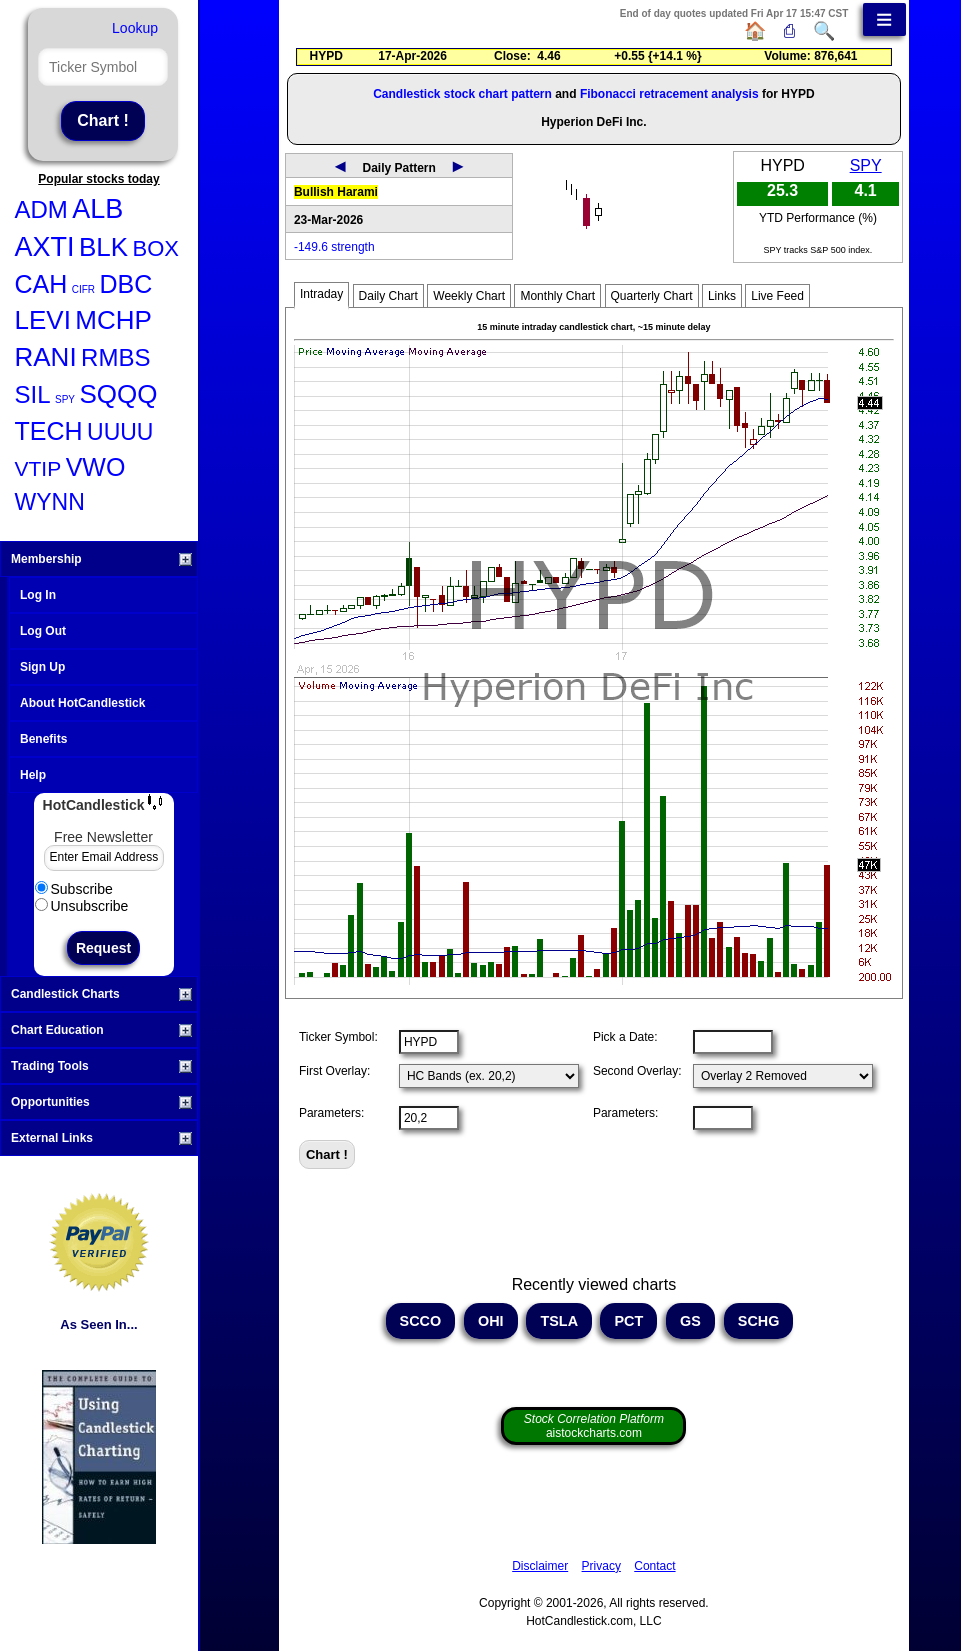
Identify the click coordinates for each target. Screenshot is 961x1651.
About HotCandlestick (82, 703)
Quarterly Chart (652, 296)
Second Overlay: (637, 1071)
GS (690, 1321)
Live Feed (777, 296)
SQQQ (118, 394)
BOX (156, 248)
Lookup (135, 28)
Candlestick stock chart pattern (462, 94)
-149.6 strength (334, 247)
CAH (41, 284)
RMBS (115, 357)
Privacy (601, 1566)
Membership (101, 559)
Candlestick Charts (101, 994)
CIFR (83, 289)
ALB (97, 209)
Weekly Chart (469, 296)
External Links (101, 1138)
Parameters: (331, 1113)
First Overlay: (334, 1071)
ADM (41, 209)
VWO (96, 467)
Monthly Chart (557, 296)
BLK (103, 247)
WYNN (50, 502)
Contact (654, 1566)
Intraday (321, 294)
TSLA (558, 1321)
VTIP (38, 468)
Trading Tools (101, 1066)
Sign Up (42, 667)
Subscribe (74, 889)
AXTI (45, 247)
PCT (628, 1321)
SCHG (759, 1321)
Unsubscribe (82, 906)
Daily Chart (388, 296)
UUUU (120, 432)
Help (33, 775)
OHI (491, 1321)
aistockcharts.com (594, 1426)
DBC (126, 284)
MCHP (113, 320)
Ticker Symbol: (338, 1037)
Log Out (43, 631)
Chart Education (101, 1030)
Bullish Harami (336, 192)
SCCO (421, 1321)
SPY (65, 399)
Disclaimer (540, 1566)
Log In (38, 595)
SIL (33, 394)
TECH (49, 431)
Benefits (43, 739)
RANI (46, 357)
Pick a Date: (625, 1037)
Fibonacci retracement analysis (669, 94)
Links (722, 296)
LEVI (43, 320)
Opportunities (101, 1102)
